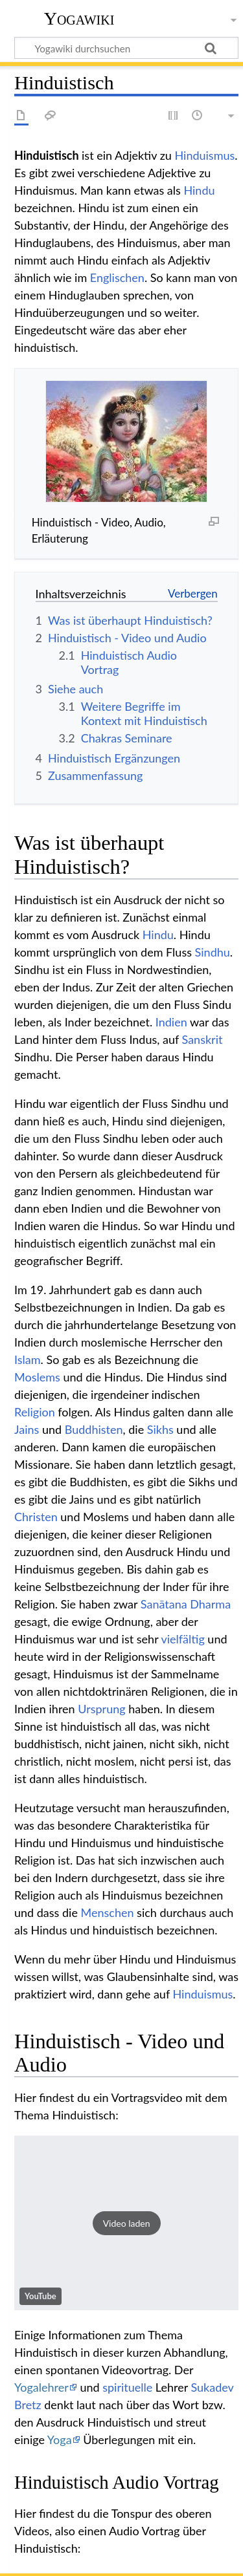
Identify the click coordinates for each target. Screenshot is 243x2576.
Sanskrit (202, 1039)
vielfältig (182, 1639)
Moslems (37, 1377)
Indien (171, 1022)
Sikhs (160, 1429)
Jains (26, 1429)
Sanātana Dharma (186, 1604)
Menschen (107, 1912)
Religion (34, 1412)
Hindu (198, 190)
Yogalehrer (41, 2387)
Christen (36, 1517)
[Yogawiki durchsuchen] (126, 48)
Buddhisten (94, 1429)
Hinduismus (204, 155)
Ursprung (101, 1709)
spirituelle (127, 2387)
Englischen (117, 277)
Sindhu (212, 952)
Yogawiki (79, 19)
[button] (126, 2223)
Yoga (59, 2439)
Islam (27, 1359)
